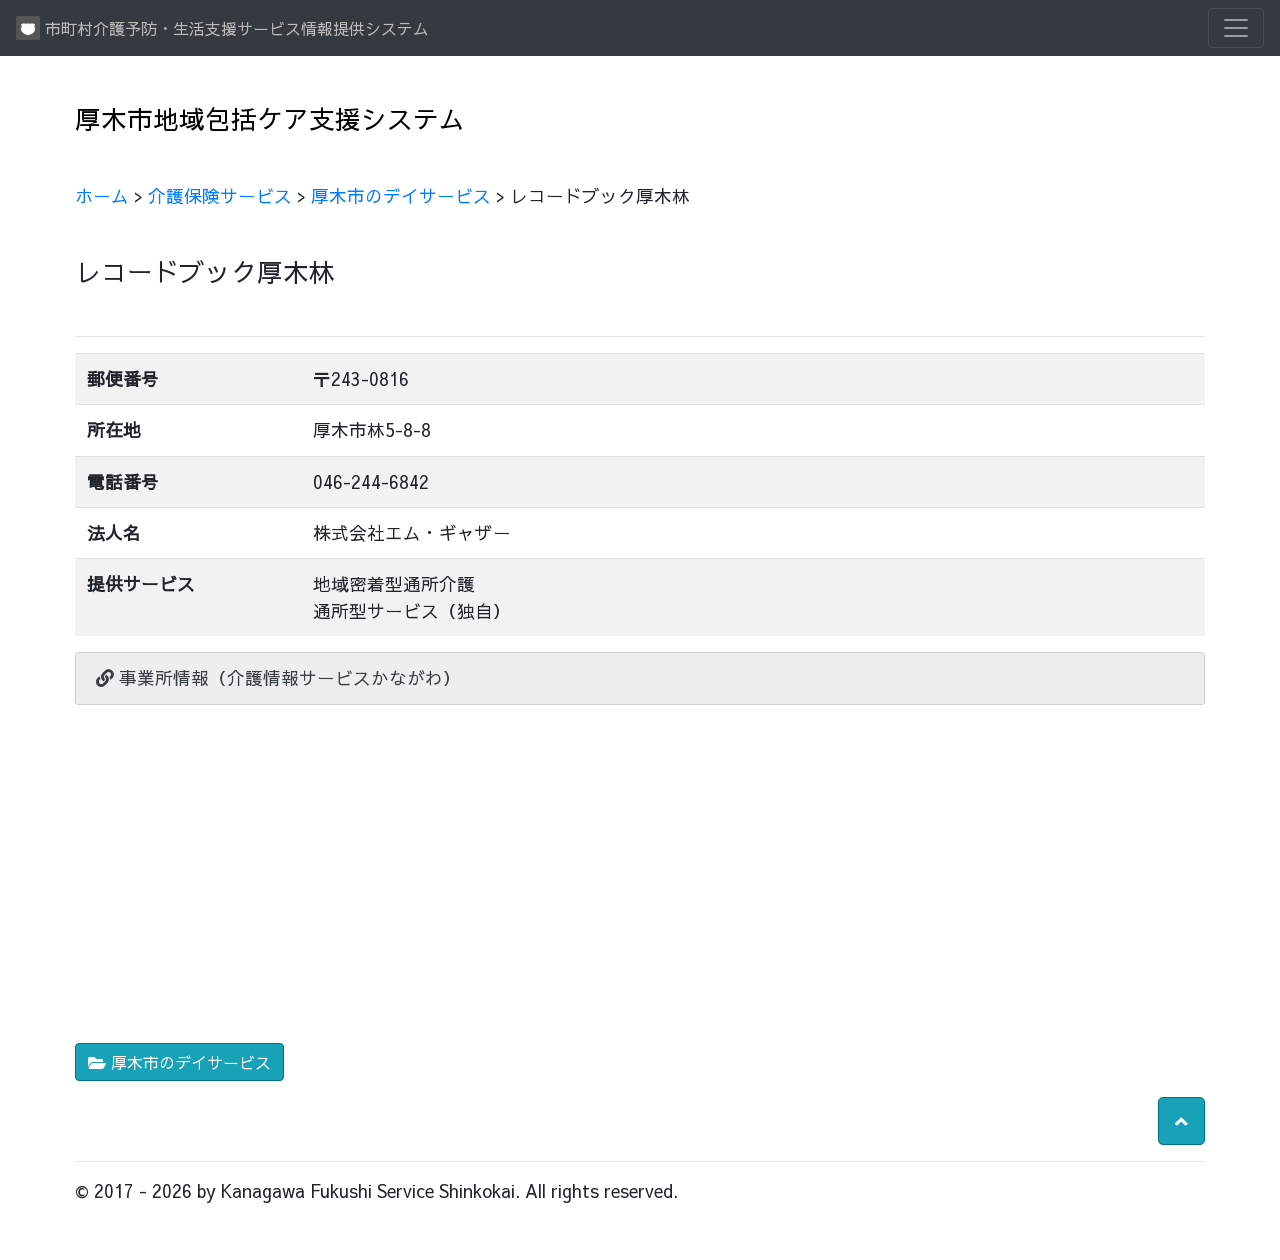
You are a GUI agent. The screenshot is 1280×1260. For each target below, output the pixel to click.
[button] (1181, 1121)
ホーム (102, 195)
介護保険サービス (220, 195)
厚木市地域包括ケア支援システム (270, 118)
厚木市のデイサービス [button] (179, 1062)
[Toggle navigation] (1236, 28)
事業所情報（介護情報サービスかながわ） (278, 677)
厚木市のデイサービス (401, 195)
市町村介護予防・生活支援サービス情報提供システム (222, 28)
